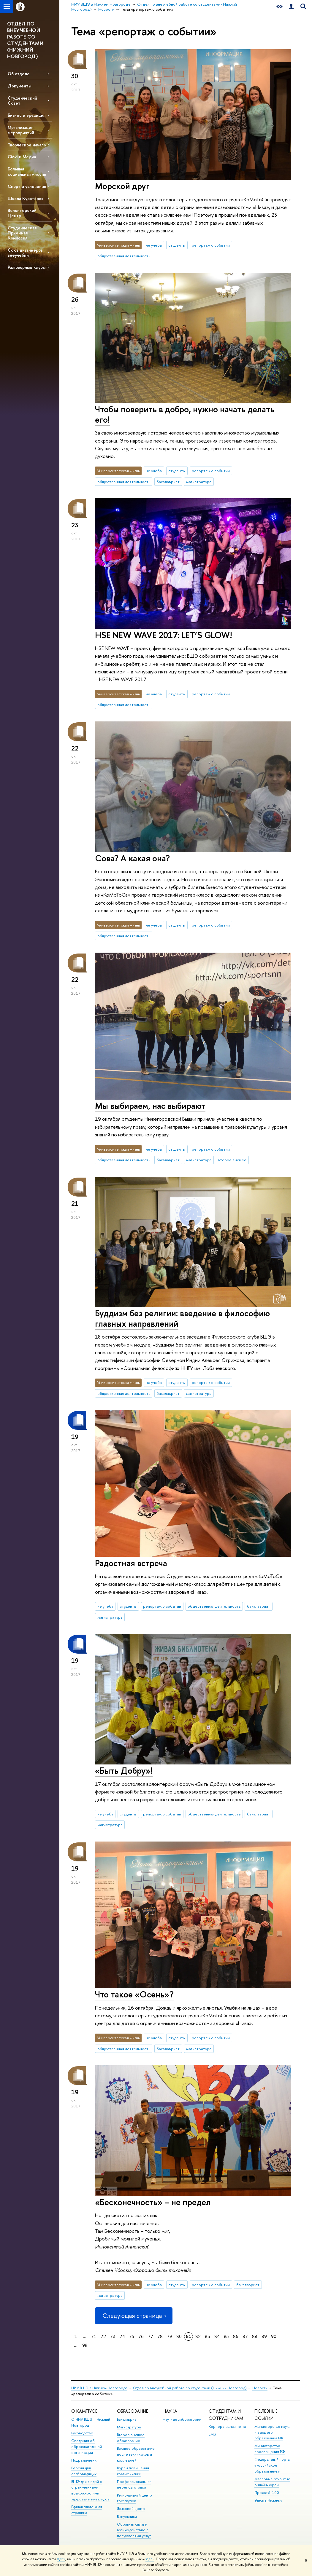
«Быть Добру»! (124, 1770)
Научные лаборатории (182, 2419)
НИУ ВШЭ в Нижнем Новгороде (99, 2387)
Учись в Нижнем (268, 2500)
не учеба (154, 245)
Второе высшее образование (131, 2437)
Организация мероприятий (21, 129)
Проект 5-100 (266, 2492)
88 (254, 2336)
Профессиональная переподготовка (134, 2484)
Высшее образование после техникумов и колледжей (136, 2454)
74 (122, 2336)
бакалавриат (168, 481)
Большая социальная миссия (27, 171)
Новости (259, 2387)
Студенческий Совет (22, 100)
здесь (61, 2559)
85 (226, 2336)
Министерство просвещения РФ (269, 2448)
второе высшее (232, 1159)
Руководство (82, 2433)
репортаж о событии (211, 245)
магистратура (198, 481)
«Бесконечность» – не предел (153, 2202)
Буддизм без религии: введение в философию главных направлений (182, 1318)
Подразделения (85, 2460)
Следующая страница (133, 2316)
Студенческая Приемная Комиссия (22, 233)
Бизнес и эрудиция (26, 115)
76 (141, 2336)
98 (85, 2345)
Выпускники (127, 2516)
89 (264, 2336)
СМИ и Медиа (22, 156)
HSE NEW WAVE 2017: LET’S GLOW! (163, 635)
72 (103, 2336)
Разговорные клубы (26, 267)
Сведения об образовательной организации (86, 2446)
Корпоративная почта (227, 2426)
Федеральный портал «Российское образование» (273, 2465)
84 (217, 2336)
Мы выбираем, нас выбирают (150, 1105)
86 (235, 2336)
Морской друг (122, 186)
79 (169, 2336)
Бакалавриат (127, 2419)
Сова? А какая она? (132, 858)
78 (160, 2336)
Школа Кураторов (25, 198)
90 (273, 2336)
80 (179, 2336)
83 (207, 2336)
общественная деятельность (123, 255)
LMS (212, 2434)
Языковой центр (131, 2508)
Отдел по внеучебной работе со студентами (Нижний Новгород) (190, 2387)
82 (198, 2336)
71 (93, 2336)
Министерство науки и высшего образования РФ (272, 2432)
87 (245, 2336)
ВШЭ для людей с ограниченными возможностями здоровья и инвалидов (90, 2490)
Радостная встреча (131, 1563)
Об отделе (19, 73)
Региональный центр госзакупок (134, 2498)
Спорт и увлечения (27, 186)
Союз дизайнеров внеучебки (25, 252)
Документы (19, 86)
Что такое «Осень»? (134, 1994)
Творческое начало (27, 145)
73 (112, 2336)
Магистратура (129, 2427)
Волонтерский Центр (22, 212)
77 (150, 2336)
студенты (176, 245)
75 (131, 2336)
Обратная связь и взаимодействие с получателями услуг (134, 2530)
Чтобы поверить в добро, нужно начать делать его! (184, 414)
